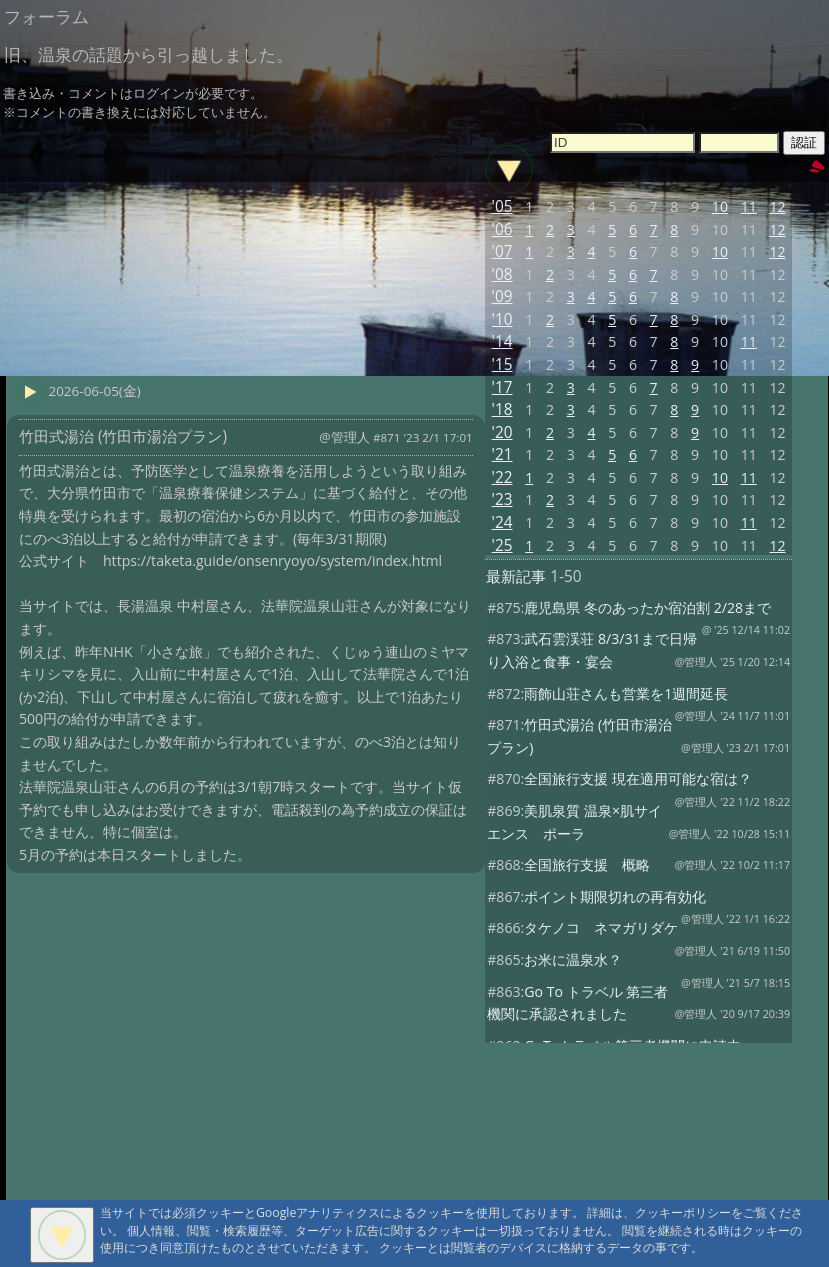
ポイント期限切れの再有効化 (615, 896)
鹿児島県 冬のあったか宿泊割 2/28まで (647, 607)
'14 (502, 341)
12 (777, 206)
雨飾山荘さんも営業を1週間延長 (626, 693)
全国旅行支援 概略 (587, 864)
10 (720, 206)
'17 (502, 387)
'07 (502, 251)
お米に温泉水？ (573, 959)
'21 (502, 454)
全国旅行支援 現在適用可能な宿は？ (638, 778)
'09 (502, 296)
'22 (502, 477)
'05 (502, 206)
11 (749, 206)
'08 (502, 274)
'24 (502, 522)
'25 (502, 545)
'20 (502, 432)
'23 (502, 499)
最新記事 (516, 576)
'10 (502, 319)
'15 (502, 364)
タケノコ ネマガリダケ (601, 927)
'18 (502, 409)
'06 (502, 229)
